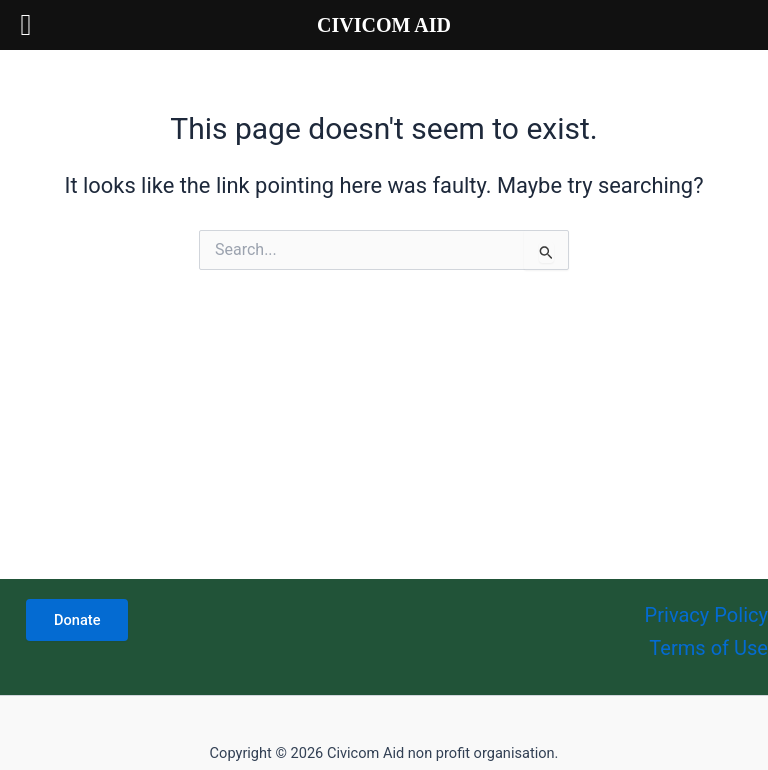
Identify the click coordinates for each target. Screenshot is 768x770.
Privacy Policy (706, 615)
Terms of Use (708, 648)
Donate (77, 620)
